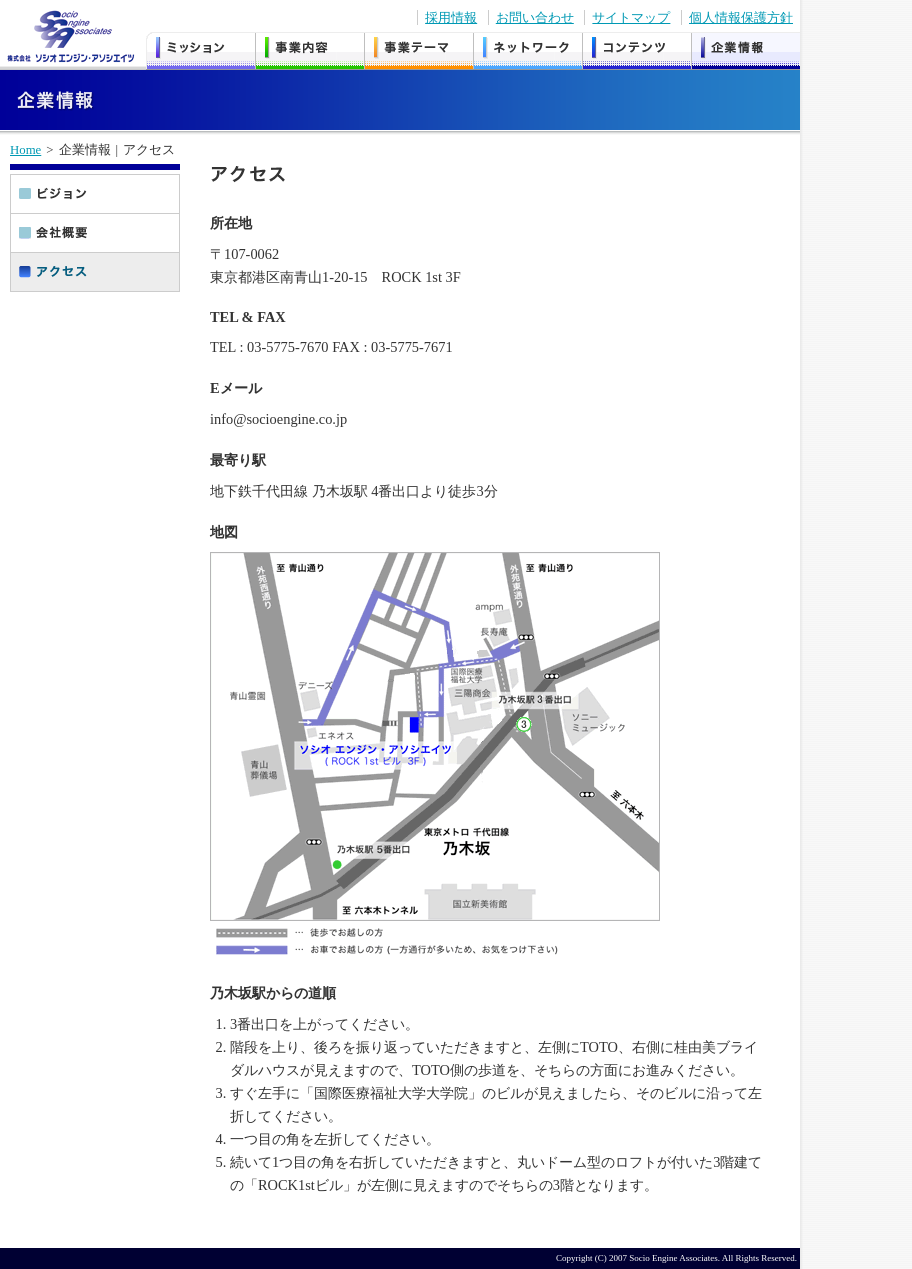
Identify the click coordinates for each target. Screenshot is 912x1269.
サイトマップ (631, 17)
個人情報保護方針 (741, 17)
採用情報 (451, 17)
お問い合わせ (535, 17)
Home (25, 150)
